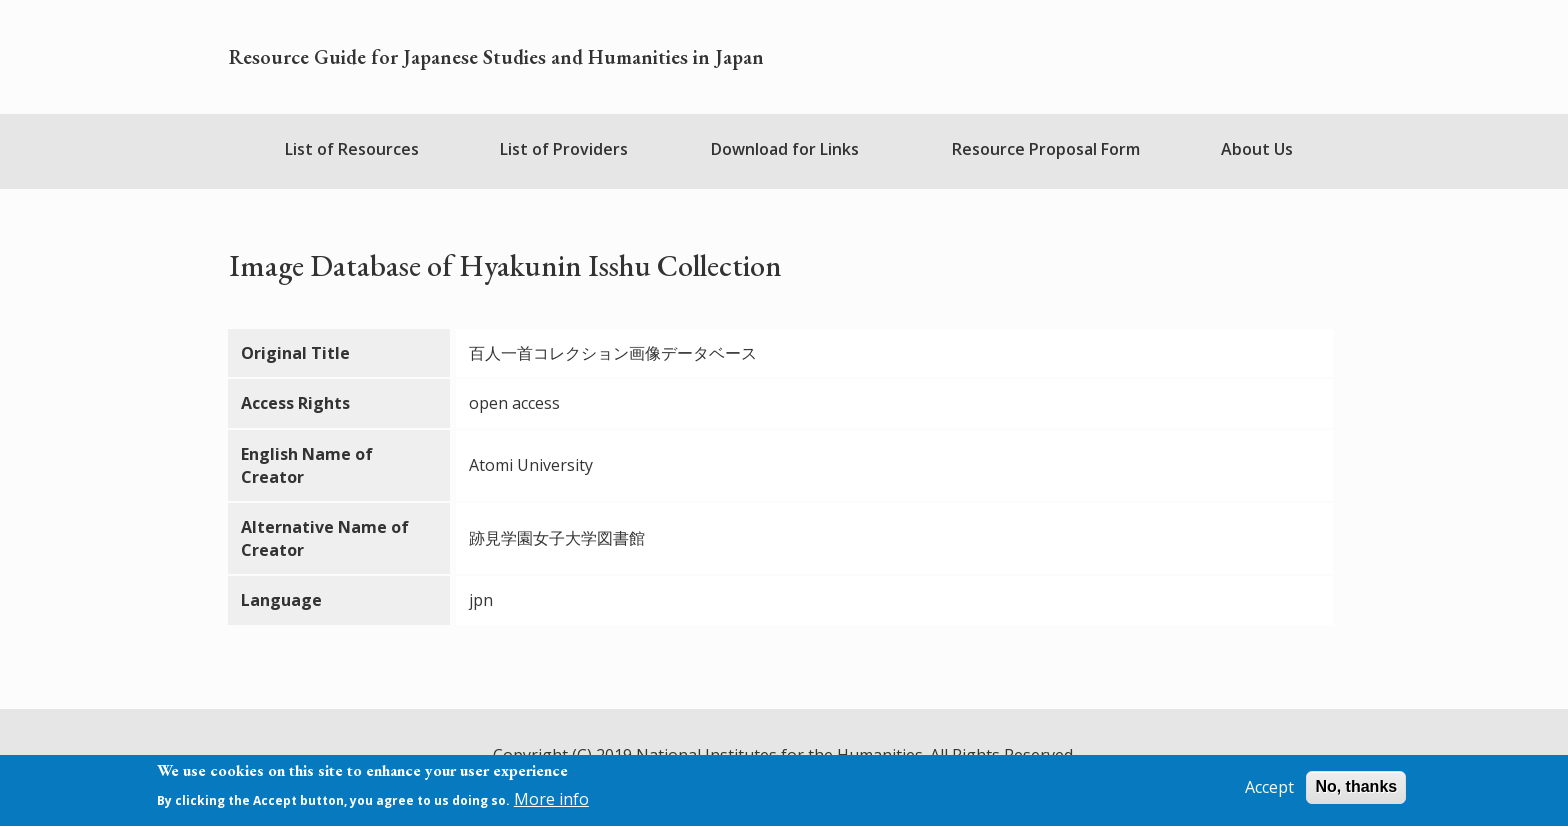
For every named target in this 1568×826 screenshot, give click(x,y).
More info (551, 799)
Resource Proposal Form (1046, 149)
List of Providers (564, 149)
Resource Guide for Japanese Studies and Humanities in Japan (496, 57)
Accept (1269, 788)
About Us (1257, 149)
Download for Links (785, 149)
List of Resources (352, 149)
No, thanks (1356, 787)
